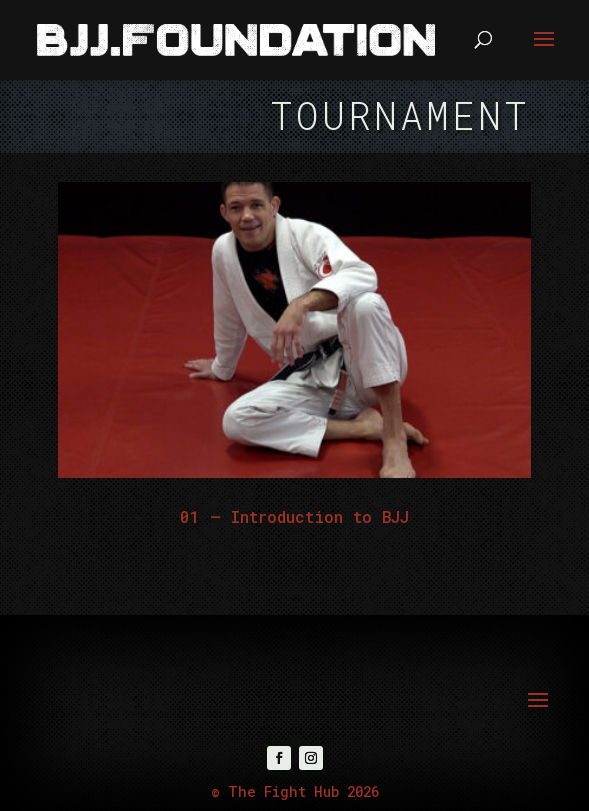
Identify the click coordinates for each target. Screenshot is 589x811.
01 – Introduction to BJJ (294, 516)
